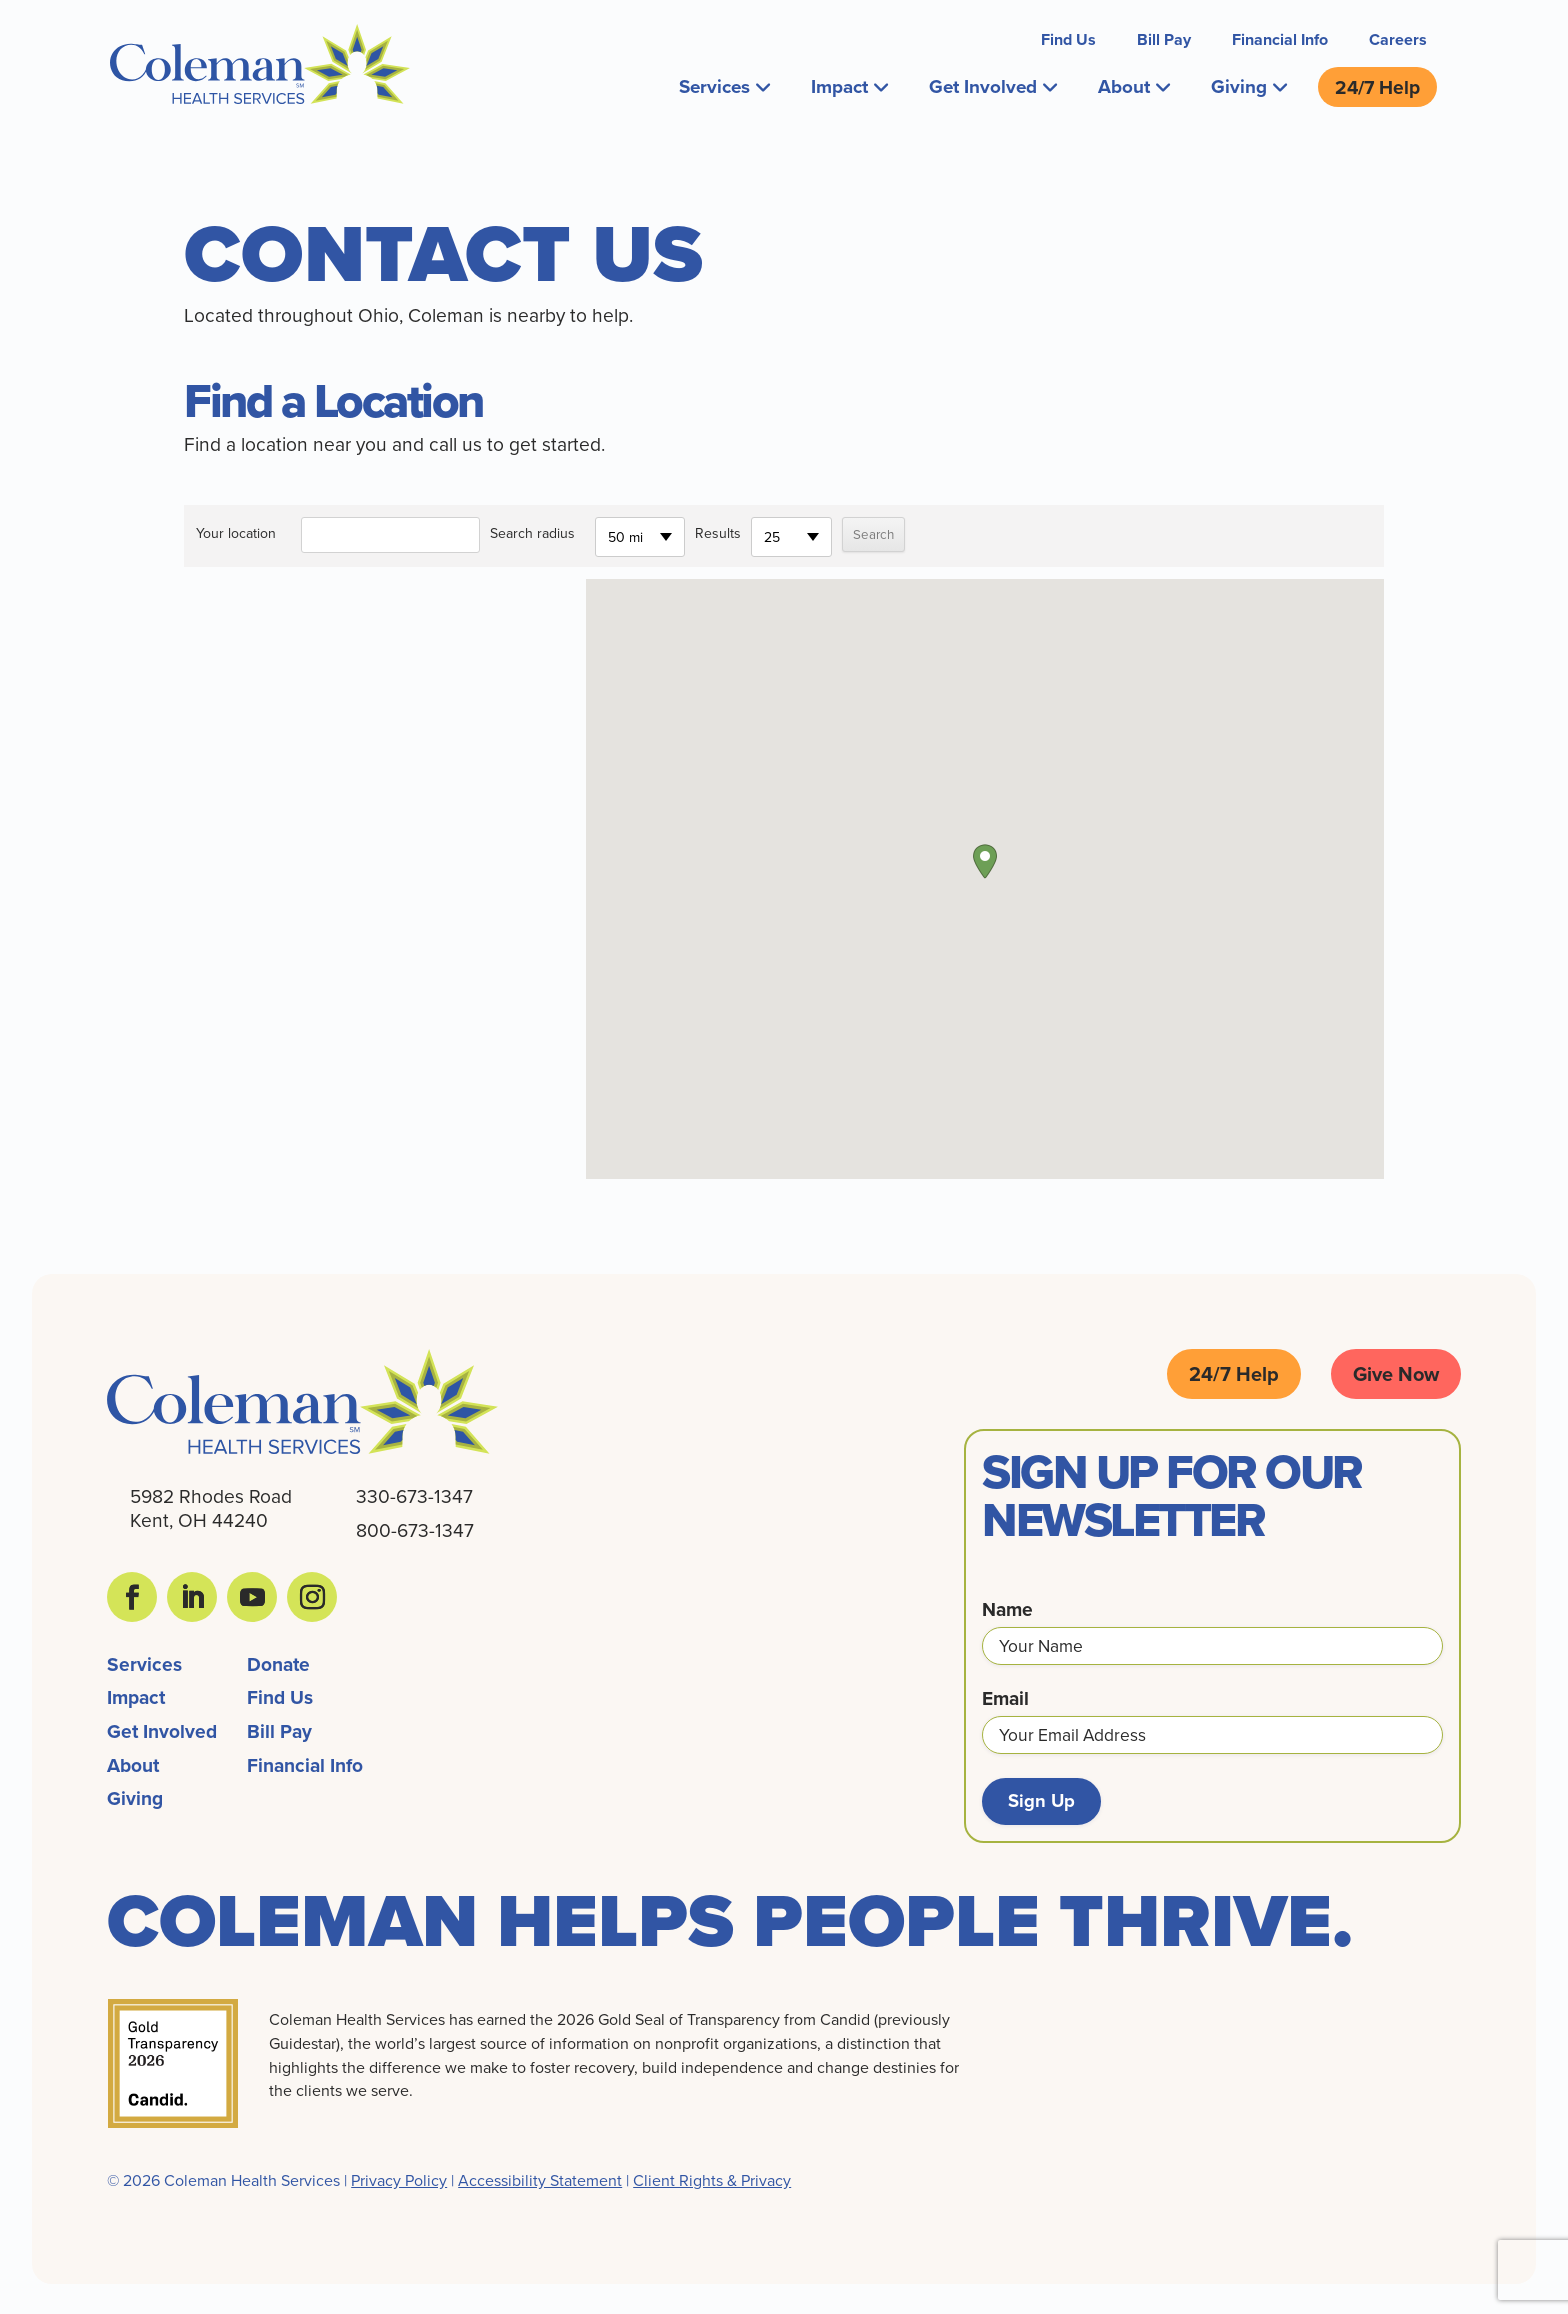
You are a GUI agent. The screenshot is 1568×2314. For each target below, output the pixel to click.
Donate (278, 1661)
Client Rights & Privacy (712, 2178)
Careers (1398, 39)
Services (719, 85)
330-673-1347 (414, 1492)
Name (1007, 1606)
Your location (236, 530)
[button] (985, 858)
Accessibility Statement (540, 2178)
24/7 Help (1377, 85)
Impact (847, 85)
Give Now (1396, 1370)
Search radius (532, 530)
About (1134, 85)
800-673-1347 (415, 1526)
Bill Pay (1164, 39)
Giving (1249, 85)
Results (718, 530)
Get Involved (992, 85)
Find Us (1068, 39)
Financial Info (1280, 39)
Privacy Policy (399, 2178)
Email (1005, 1695)
